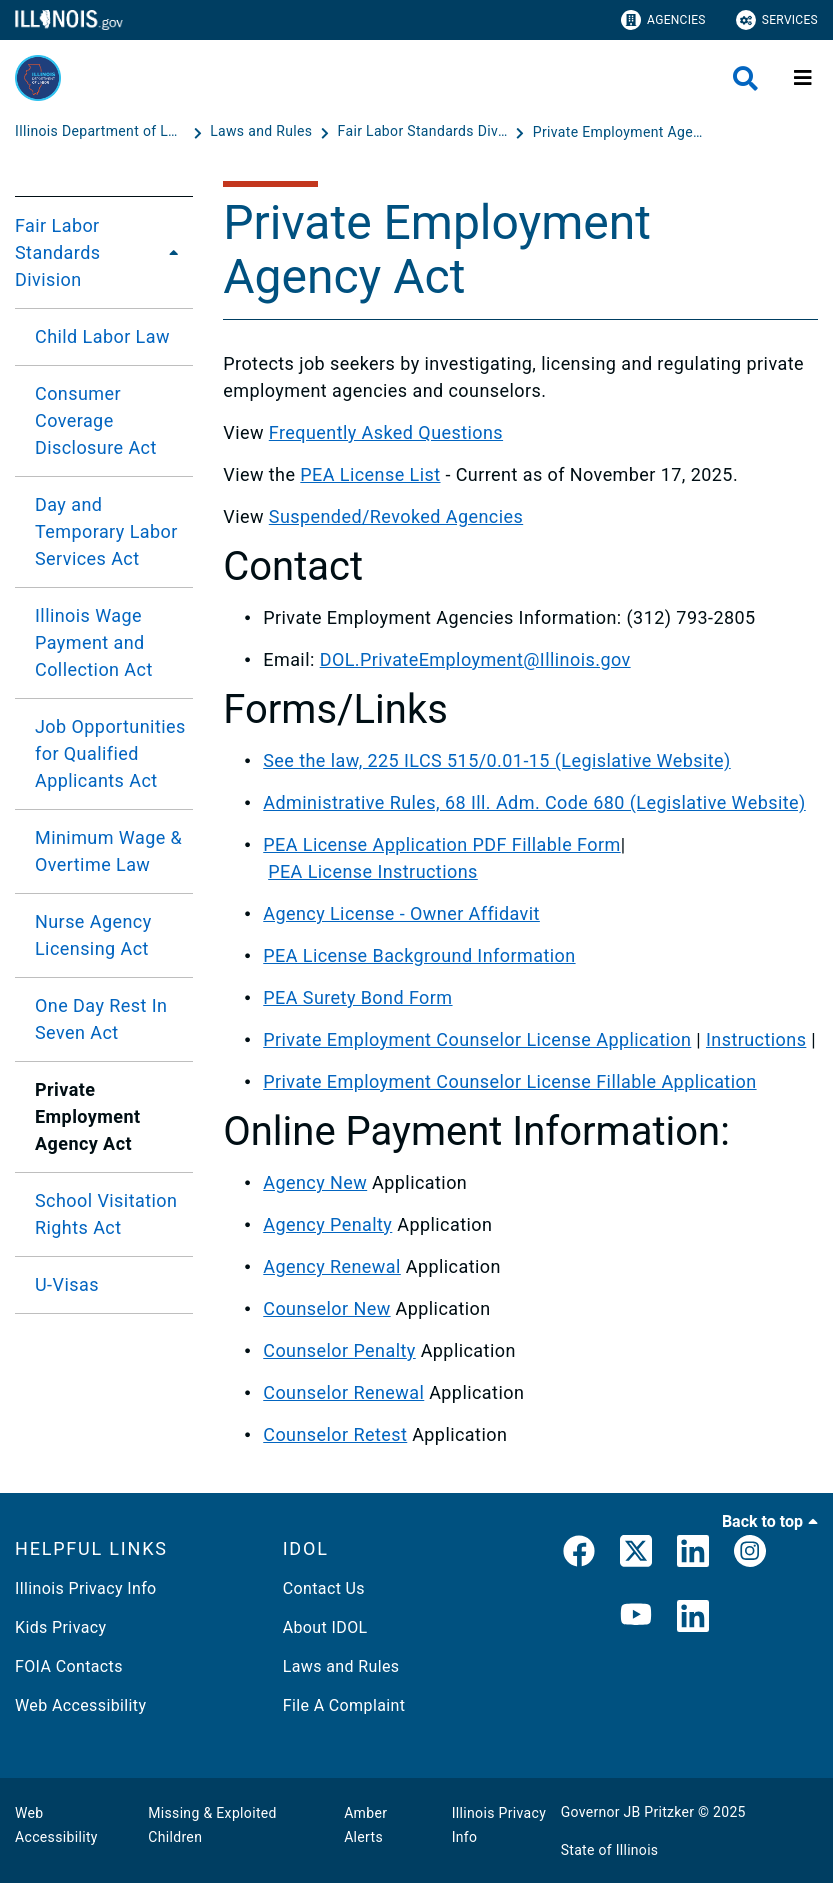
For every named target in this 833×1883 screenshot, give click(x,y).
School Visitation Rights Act (106, 1214)
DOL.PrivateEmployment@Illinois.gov (475, 659)
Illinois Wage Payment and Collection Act (94, 642)
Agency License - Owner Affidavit (401, 913)
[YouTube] (636, 1617)
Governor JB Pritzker (628, 1812)
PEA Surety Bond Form (357, 997)
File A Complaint (344, 1705)
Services (777, 20)
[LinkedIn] (693, 1555)
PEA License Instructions (373, 871)
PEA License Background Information (419, 955)
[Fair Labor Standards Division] (425, 132)
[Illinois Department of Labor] (102, 132)
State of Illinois (610, 1850)
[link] (579, 1555)
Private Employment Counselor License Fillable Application (509, 1081)
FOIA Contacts (69, 1666)
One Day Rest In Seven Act (101, 1019)
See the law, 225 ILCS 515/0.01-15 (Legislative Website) (497, 760)
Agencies (663, 20)
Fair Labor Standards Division (58, 252)
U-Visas (67, 1284)
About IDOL (325, 1627)
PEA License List (370, 474)
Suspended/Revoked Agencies (396, 516)
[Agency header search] (745, 78)
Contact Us (324, 1588)
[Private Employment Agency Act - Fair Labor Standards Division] (618, 132)
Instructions (756, 1039)
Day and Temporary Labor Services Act (106, 531)
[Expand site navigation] (803, 78)
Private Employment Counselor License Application (477, 1039)
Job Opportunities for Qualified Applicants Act (110, 753)
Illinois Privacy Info (86, 1588)
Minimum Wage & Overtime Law (108, 851)
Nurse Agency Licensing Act (93, 935)
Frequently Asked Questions (386, 432)
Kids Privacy (60, 1627)
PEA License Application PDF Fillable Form (441, 844)
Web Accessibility (80, 1705)
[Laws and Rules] (263, 132)
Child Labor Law (102, 336)
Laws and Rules (341, 1666)
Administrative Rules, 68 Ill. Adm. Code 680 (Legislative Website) (534, 802)
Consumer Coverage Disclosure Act (96, 420)
